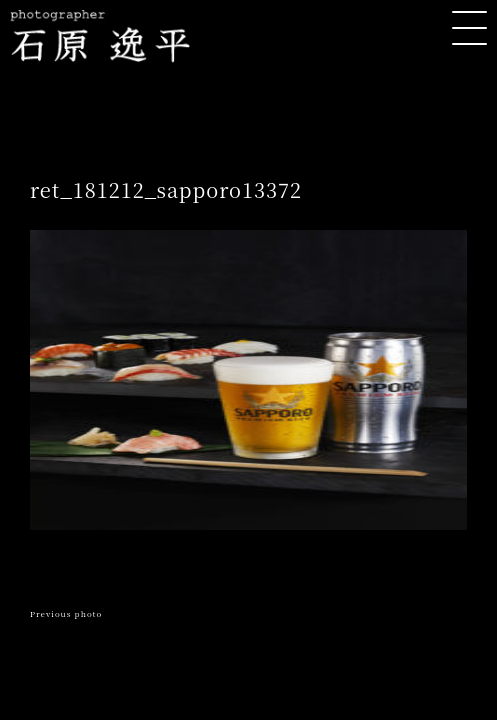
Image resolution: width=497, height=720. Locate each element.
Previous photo (66, 613)
